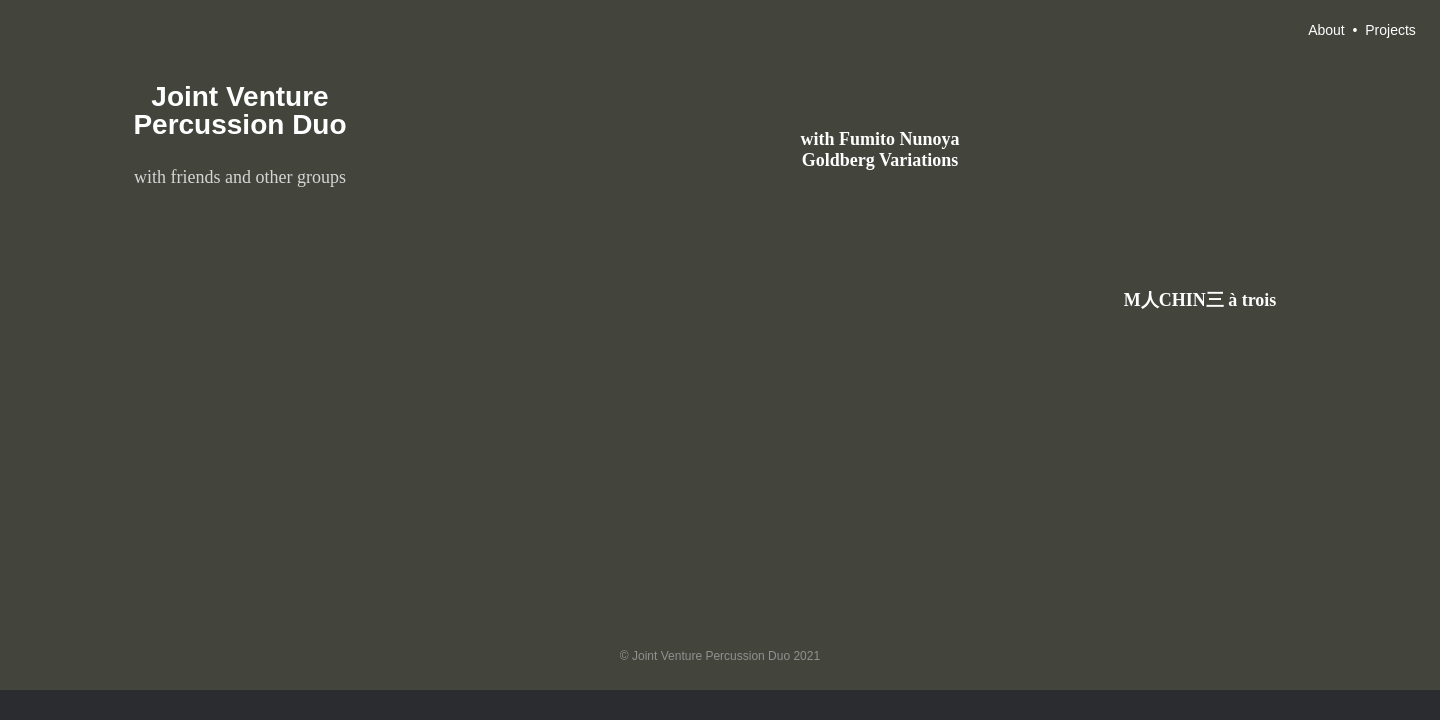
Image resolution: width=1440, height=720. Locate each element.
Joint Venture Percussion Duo (239, 110)
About (1326, 30)
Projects (1390, 30)
